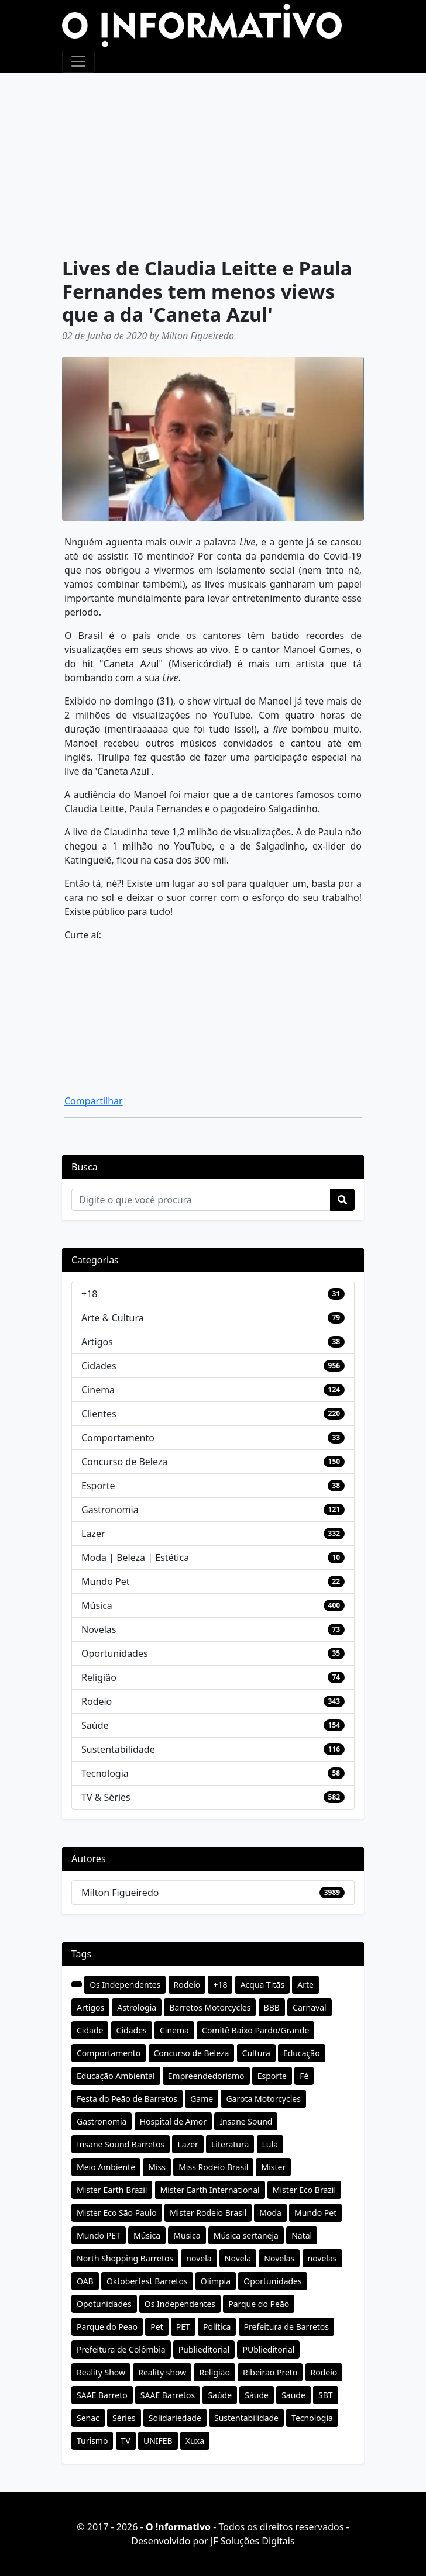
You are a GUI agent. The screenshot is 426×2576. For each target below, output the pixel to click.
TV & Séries (105, 1797)
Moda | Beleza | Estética (135, 1557)
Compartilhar (93, 1100)
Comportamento (117, 1437)
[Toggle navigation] (78, 61)
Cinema (98, 1389)
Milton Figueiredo (120, 1892)
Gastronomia (110, 1509)
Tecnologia (105, 1773)
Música (96, 1605)
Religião (98, 1677)
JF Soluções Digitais (253, 2540)
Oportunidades (114, 1653)
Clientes (98, 1413)
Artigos (97, 1341)
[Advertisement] (213, 161)
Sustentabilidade (118, 1749)
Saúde (95, 1725)
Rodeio (96, 1701)
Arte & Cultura (112, 1317)
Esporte (98, 1485)
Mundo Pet (105, 1581)
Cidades (98, 1365)
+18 (89, 1293)
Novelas (98, 1629)
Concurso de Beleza (124, 1461)
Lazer (93, 1533)
